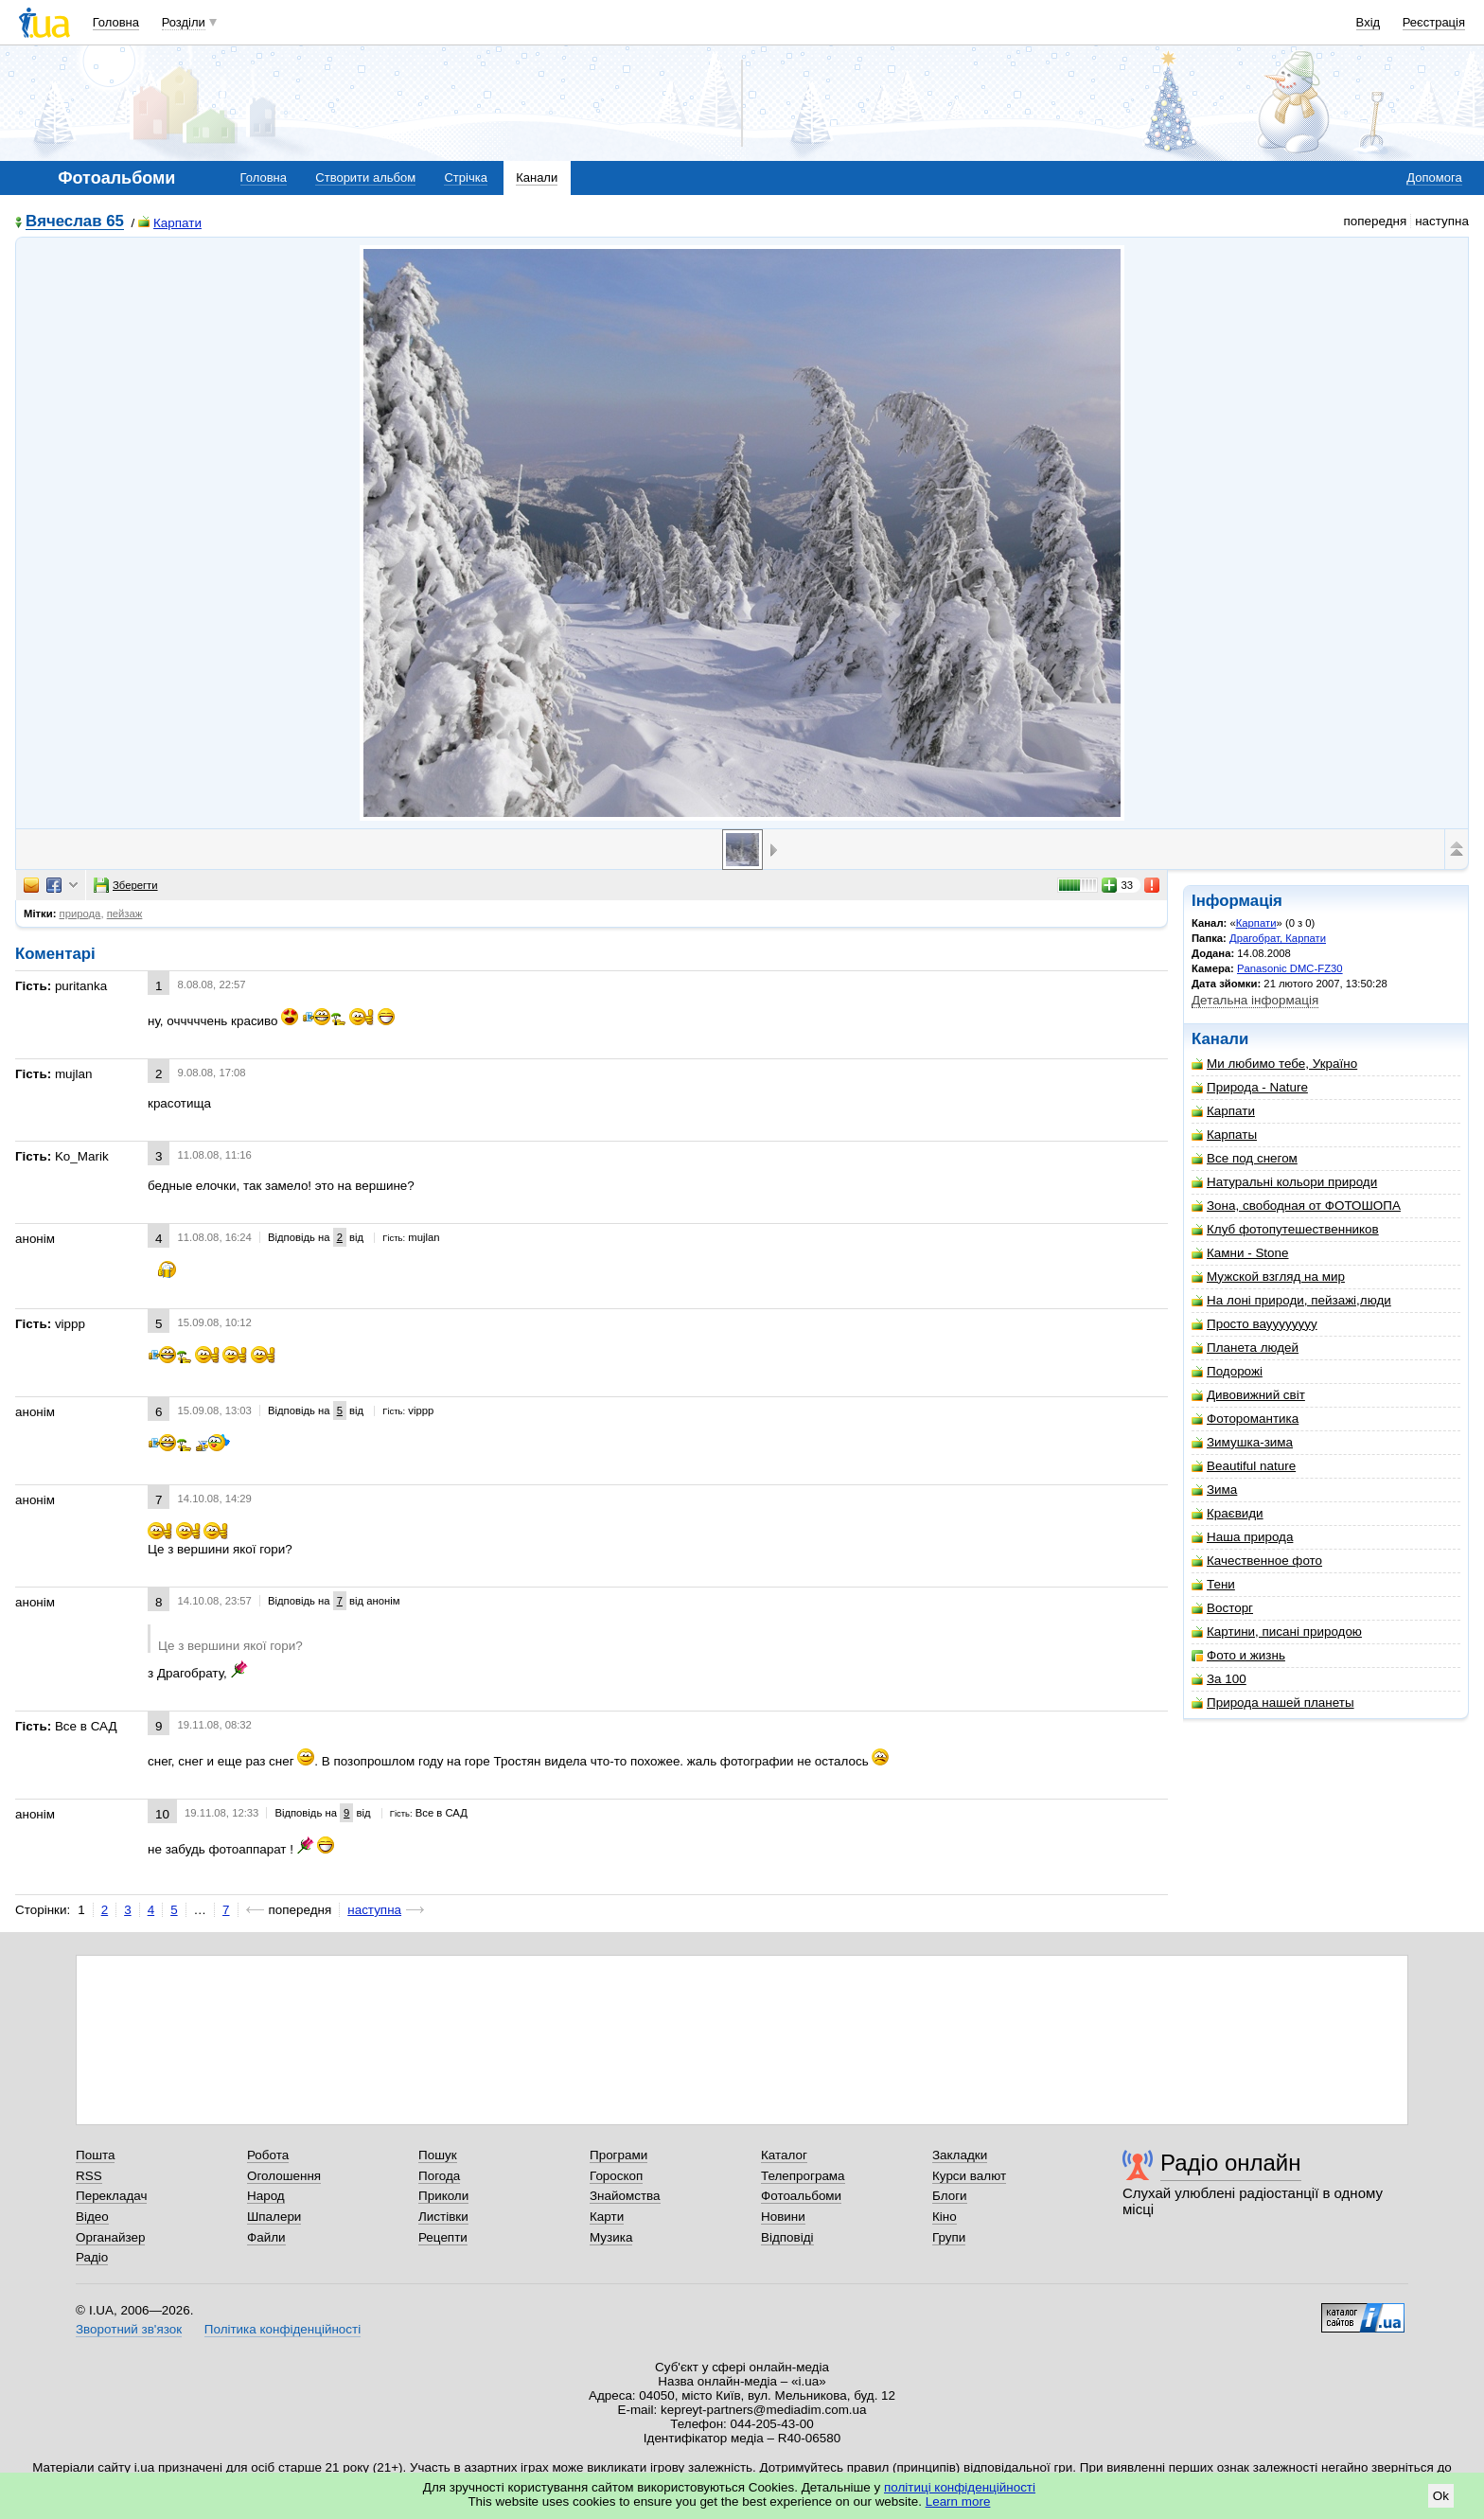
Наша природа (1242, 1537)
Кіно (944, 2216)
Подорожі (1227, 1371)
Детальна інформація (1255, 1000)
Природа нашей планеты (1273, 1702)
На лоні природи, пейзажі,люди (1291, 1300)
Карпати (170, 223)
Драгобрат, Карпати (1277, 938)
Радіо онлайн (1230, 2162)
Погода (439, 2176)
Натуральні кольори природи (1284, 1182)
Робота (268, 2155)
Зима (1214, 1489)
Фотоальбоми (801, 2196)
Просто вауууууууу (1254, 1324)
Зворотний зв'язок (129, 2329)
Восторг (1222, 1608)
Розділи (183, 22)
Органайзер (110, 2237)
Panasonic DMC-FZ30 (1290, 968)
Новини (783, 2216)
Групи (948, 2237)
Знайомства (625, 2196)
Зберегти (126, 885)
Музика (611, 2237)
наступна (374, 1910)
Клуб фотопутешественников (1285, 1229)
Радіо (92, 2257)
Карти (607, 2216)
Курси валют (969, 2176)
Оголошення (284, 2176)
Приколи (443, 2196)
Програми (618, 2155)
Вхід (1368, 22)
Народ (266, 2196)
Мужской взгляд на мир (1268, 1276)
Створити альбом (365, 177)
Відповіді (787, 2237)
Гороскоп (616, 2176)
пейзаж (125, 913)
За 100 (1219, 1679)
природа (80, 913)
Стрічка (465, 177)
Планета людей (1245, 1347)
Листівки (443, 2216)
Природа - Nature (1250, 1087)
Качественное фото (1257, 1560)
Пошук (437, 2155)
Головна (116, 22)
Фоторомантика (1245, 1418)
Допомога (1433, 177)
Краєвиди (1227, 1513)
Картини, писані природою (1277, 1631)
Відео (92, 2216)
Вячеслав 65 (75, 222)
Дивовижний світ (1248, 1395)
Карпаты (1224, 1134)
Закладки (959, 2155)
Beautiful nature (1244, 1466)
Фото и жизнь (1238, 1655)
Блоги (949, 2196)
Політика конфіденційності (282, 2329)
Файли (266, 2237)
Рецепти (443, 2237)
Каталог (784, 2155)
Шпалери (274, 2216)
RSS (89, 2176)
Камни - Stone (1240, 1253)
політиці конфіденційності (959, 2487)
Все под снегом (1245, 1158)
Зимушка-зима (1242, 1442)
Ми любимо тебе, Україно (1274, 1063)
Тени (1213, 1584)
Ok (1441, 2496)
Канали (536, 177)
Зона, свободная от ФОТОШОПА (1296, 1205)
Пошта (95, 2155)
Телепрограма (803, 2176)
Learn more (958, 2501)
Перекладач (111, 2196)
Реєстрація (1434, 22)
